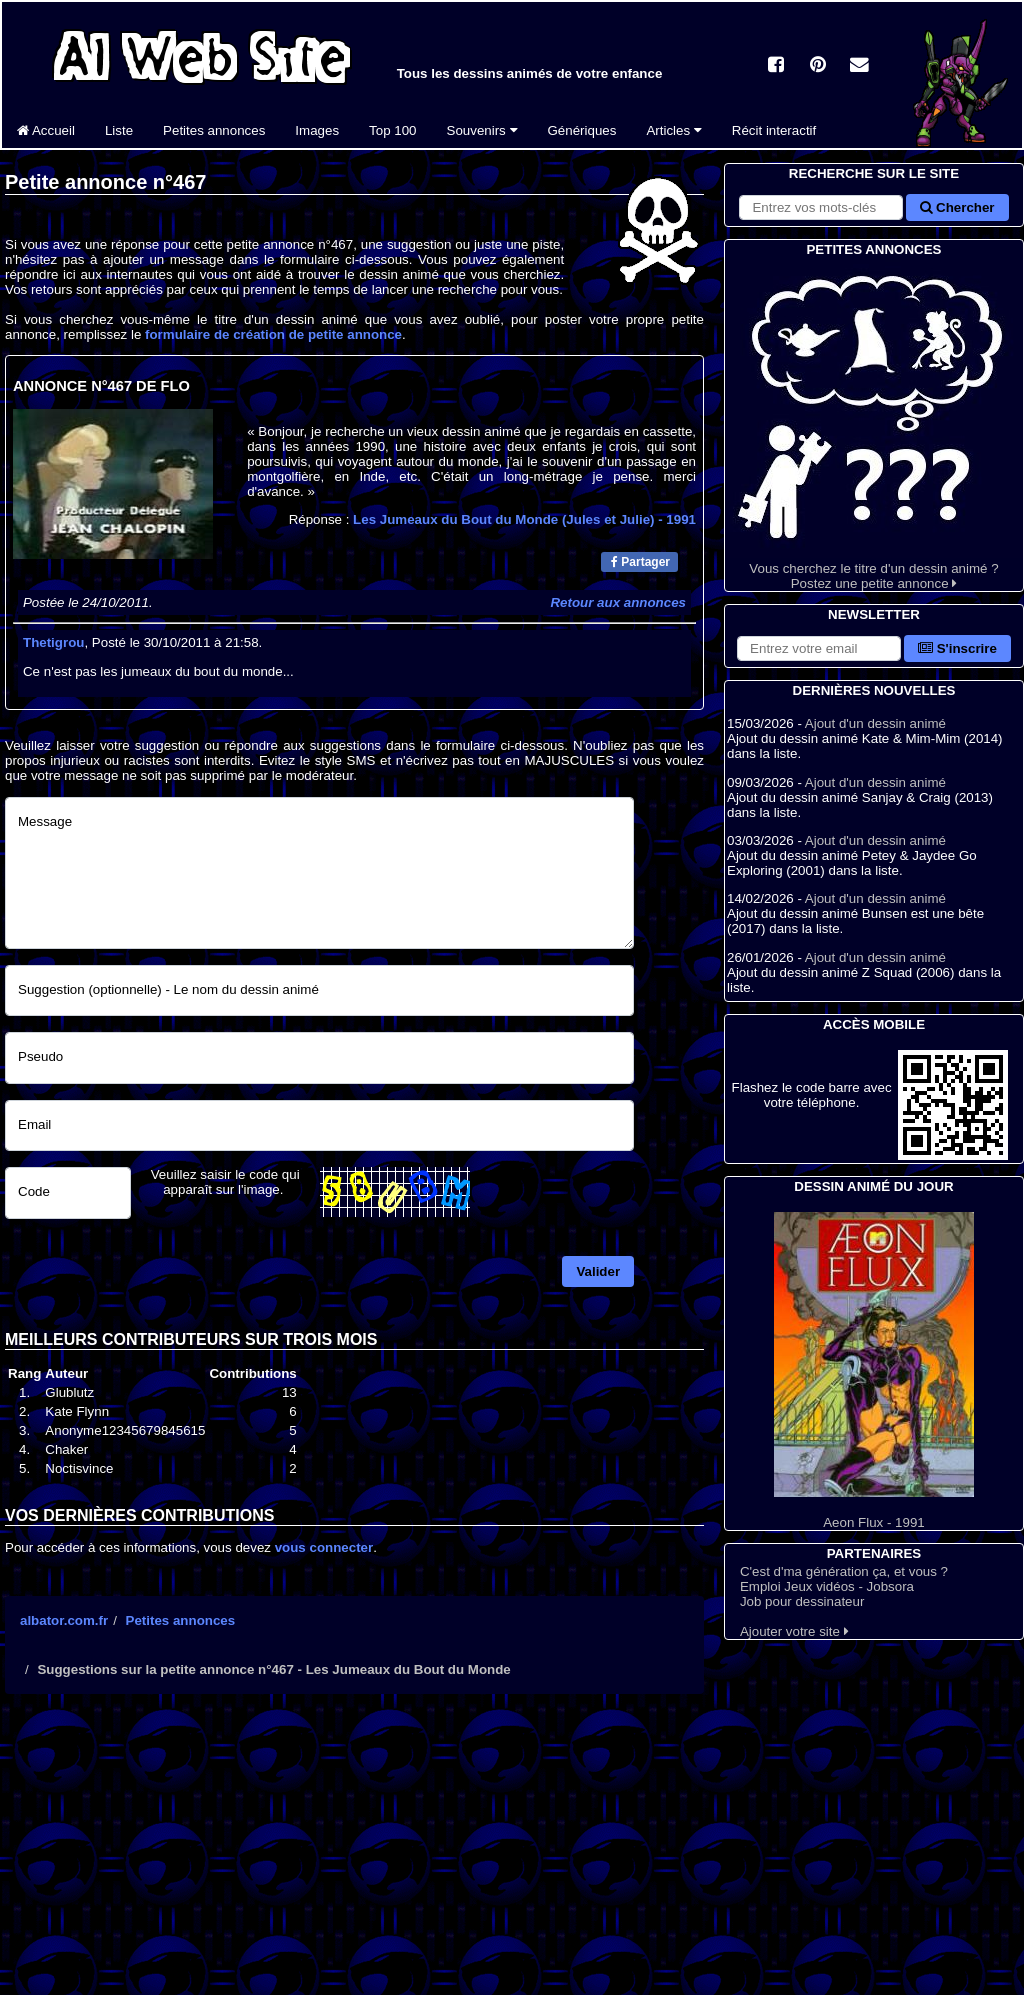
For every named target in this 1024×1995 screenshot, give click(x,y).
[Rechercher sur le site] (821, 207)
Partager (640, 562)
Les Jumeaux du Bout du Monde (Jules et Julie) (524, 519)
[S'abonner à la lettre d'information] (819, 648)
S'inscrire (957, 648)
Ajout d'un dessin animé (875, 723)
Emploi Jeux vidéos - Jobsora (827, 1586)
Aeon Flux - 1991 (874, 1371)
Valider (598, 1271)
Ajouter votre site (794, 1631)
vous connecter (324, 1547)
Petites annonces (214, 130)
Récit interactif (774, 130)
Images (317, 130)
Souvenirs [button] (482, 130)
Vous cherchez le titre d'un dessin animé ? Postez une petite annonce (874, 425)
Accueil (46, 130)
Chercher (957, 207)
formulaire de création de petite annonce (273, 334)
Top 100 (392, 130)
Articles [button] (673, 130)
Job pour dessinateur (802, 1601)
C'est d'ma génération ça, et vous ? (844, 1571)
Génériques (582, 130)
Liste (119, 130)
